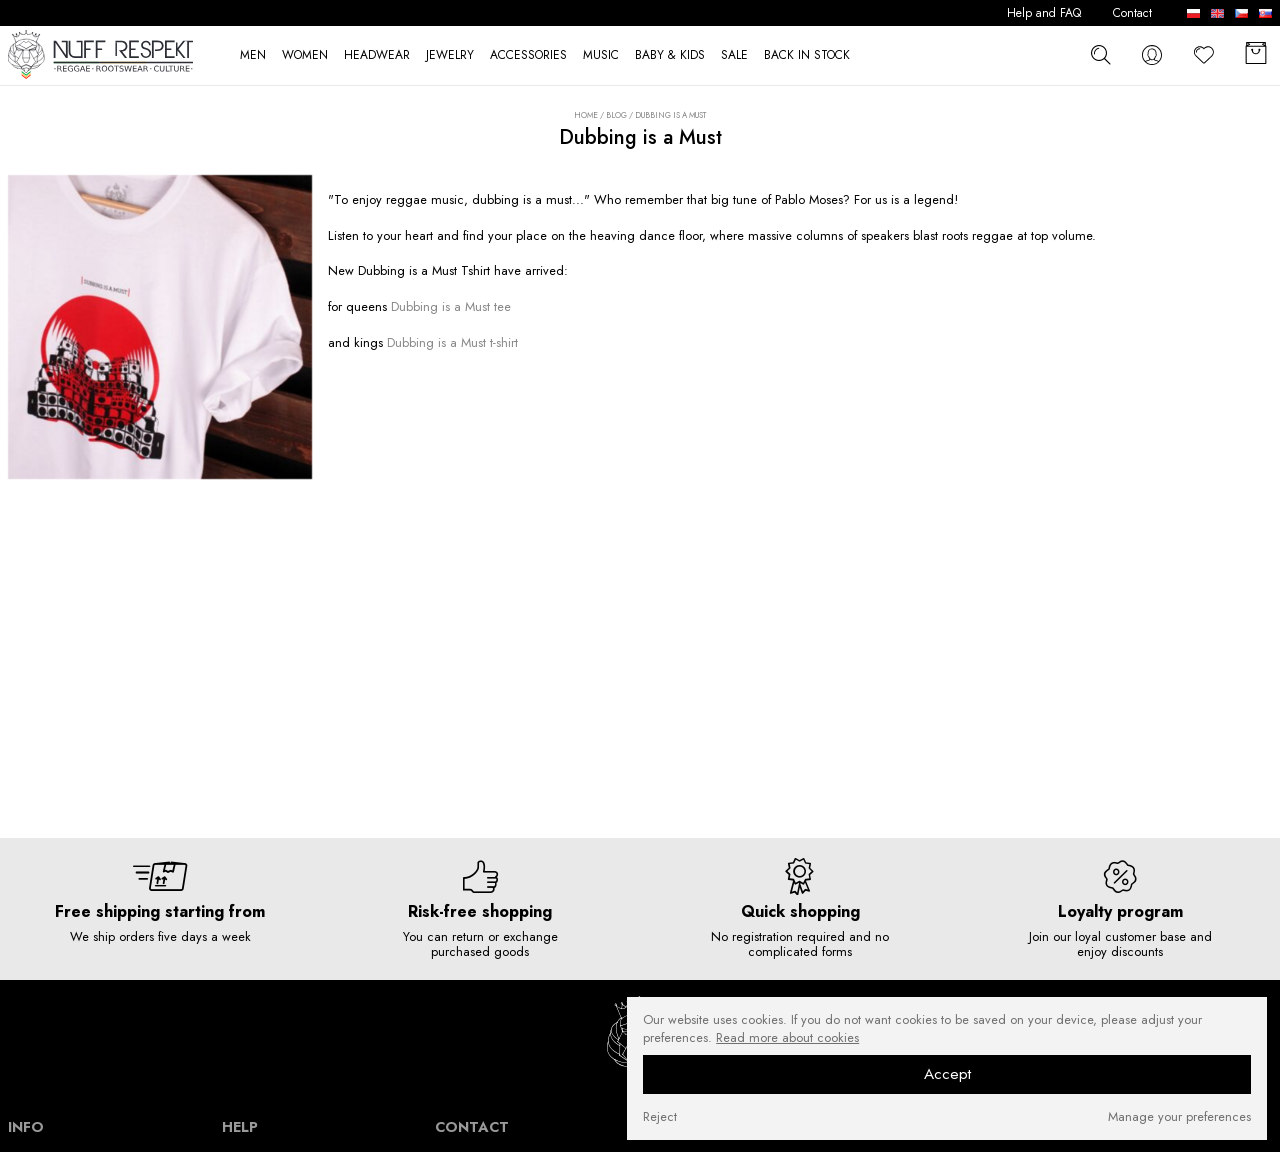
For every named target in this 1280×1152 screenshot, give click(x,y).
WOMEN (305, 55)
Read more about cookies (787, 1038)
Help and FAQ (1044, 13)
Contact (1132, 13)
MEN (253, 55)
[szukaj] (1100, 54)
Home (586, 115)
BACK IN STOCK (807, 55)
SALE (734, 55)
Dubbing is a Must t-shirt (452, 342)
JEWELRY (450, 55)
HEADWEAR (377, 55)
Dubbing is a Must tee (451, 306)
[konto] (1152, 54)
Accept (947, 1074)
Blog (616, 115)
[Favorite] (1204, 54)
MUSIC (601, 55)
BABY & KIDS (670, 55)
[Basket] (1256, 54)
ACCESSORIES (528, 55)
